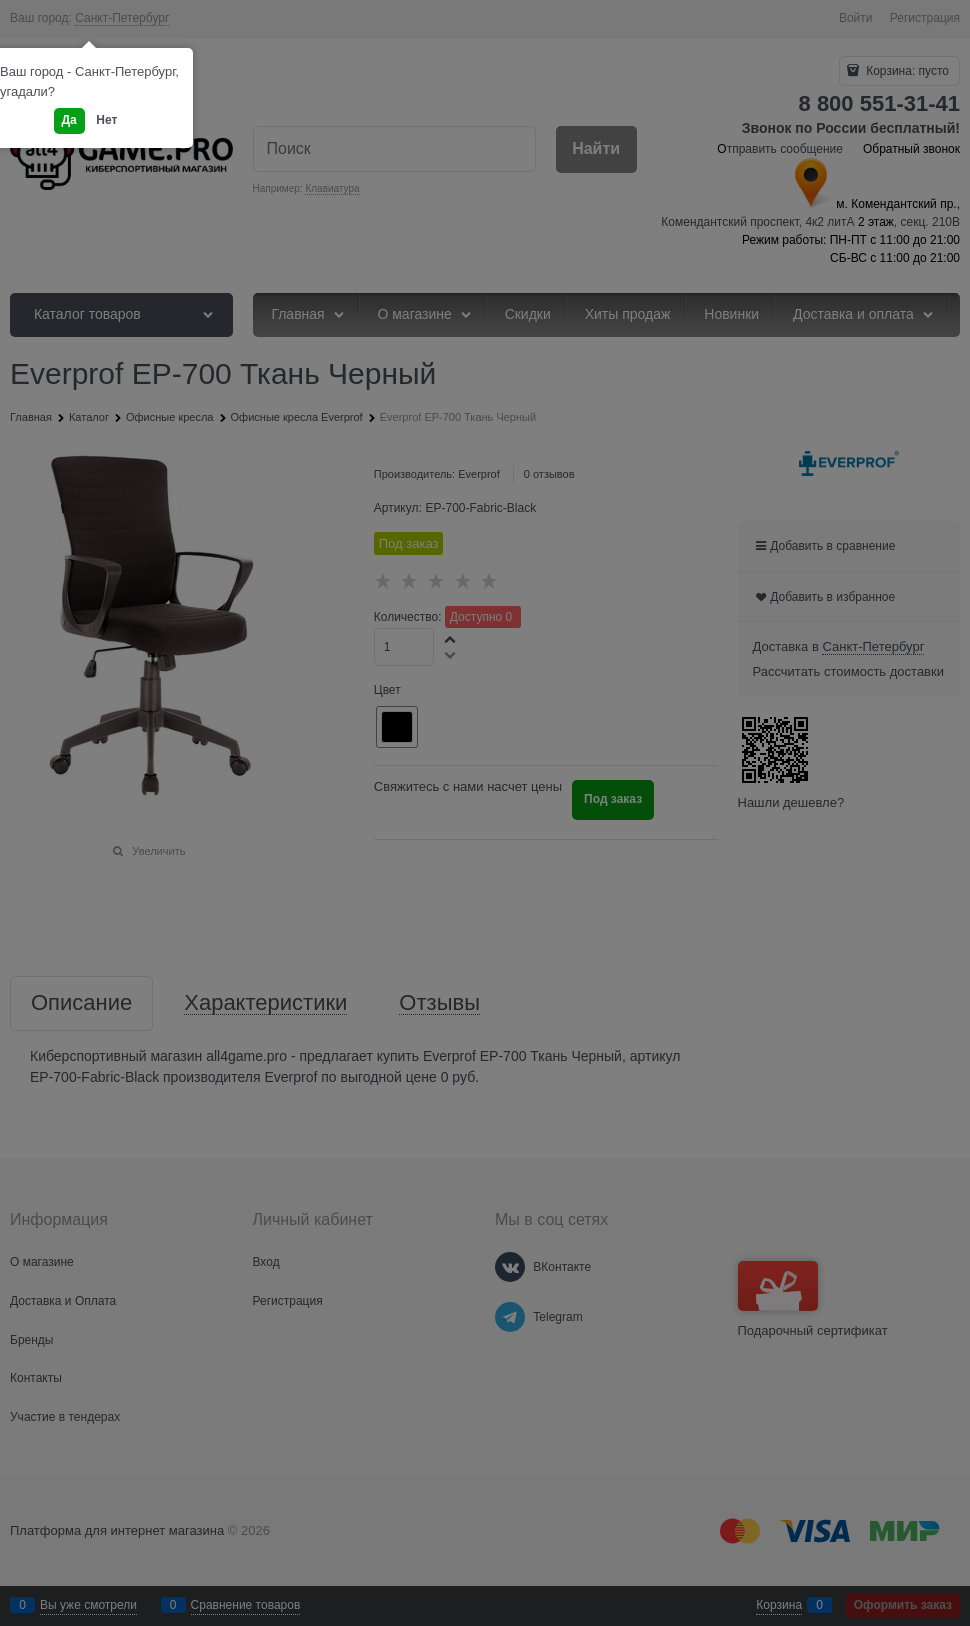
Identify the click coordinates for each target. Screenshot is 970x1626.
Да (69, 120)
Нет (106, 120)
